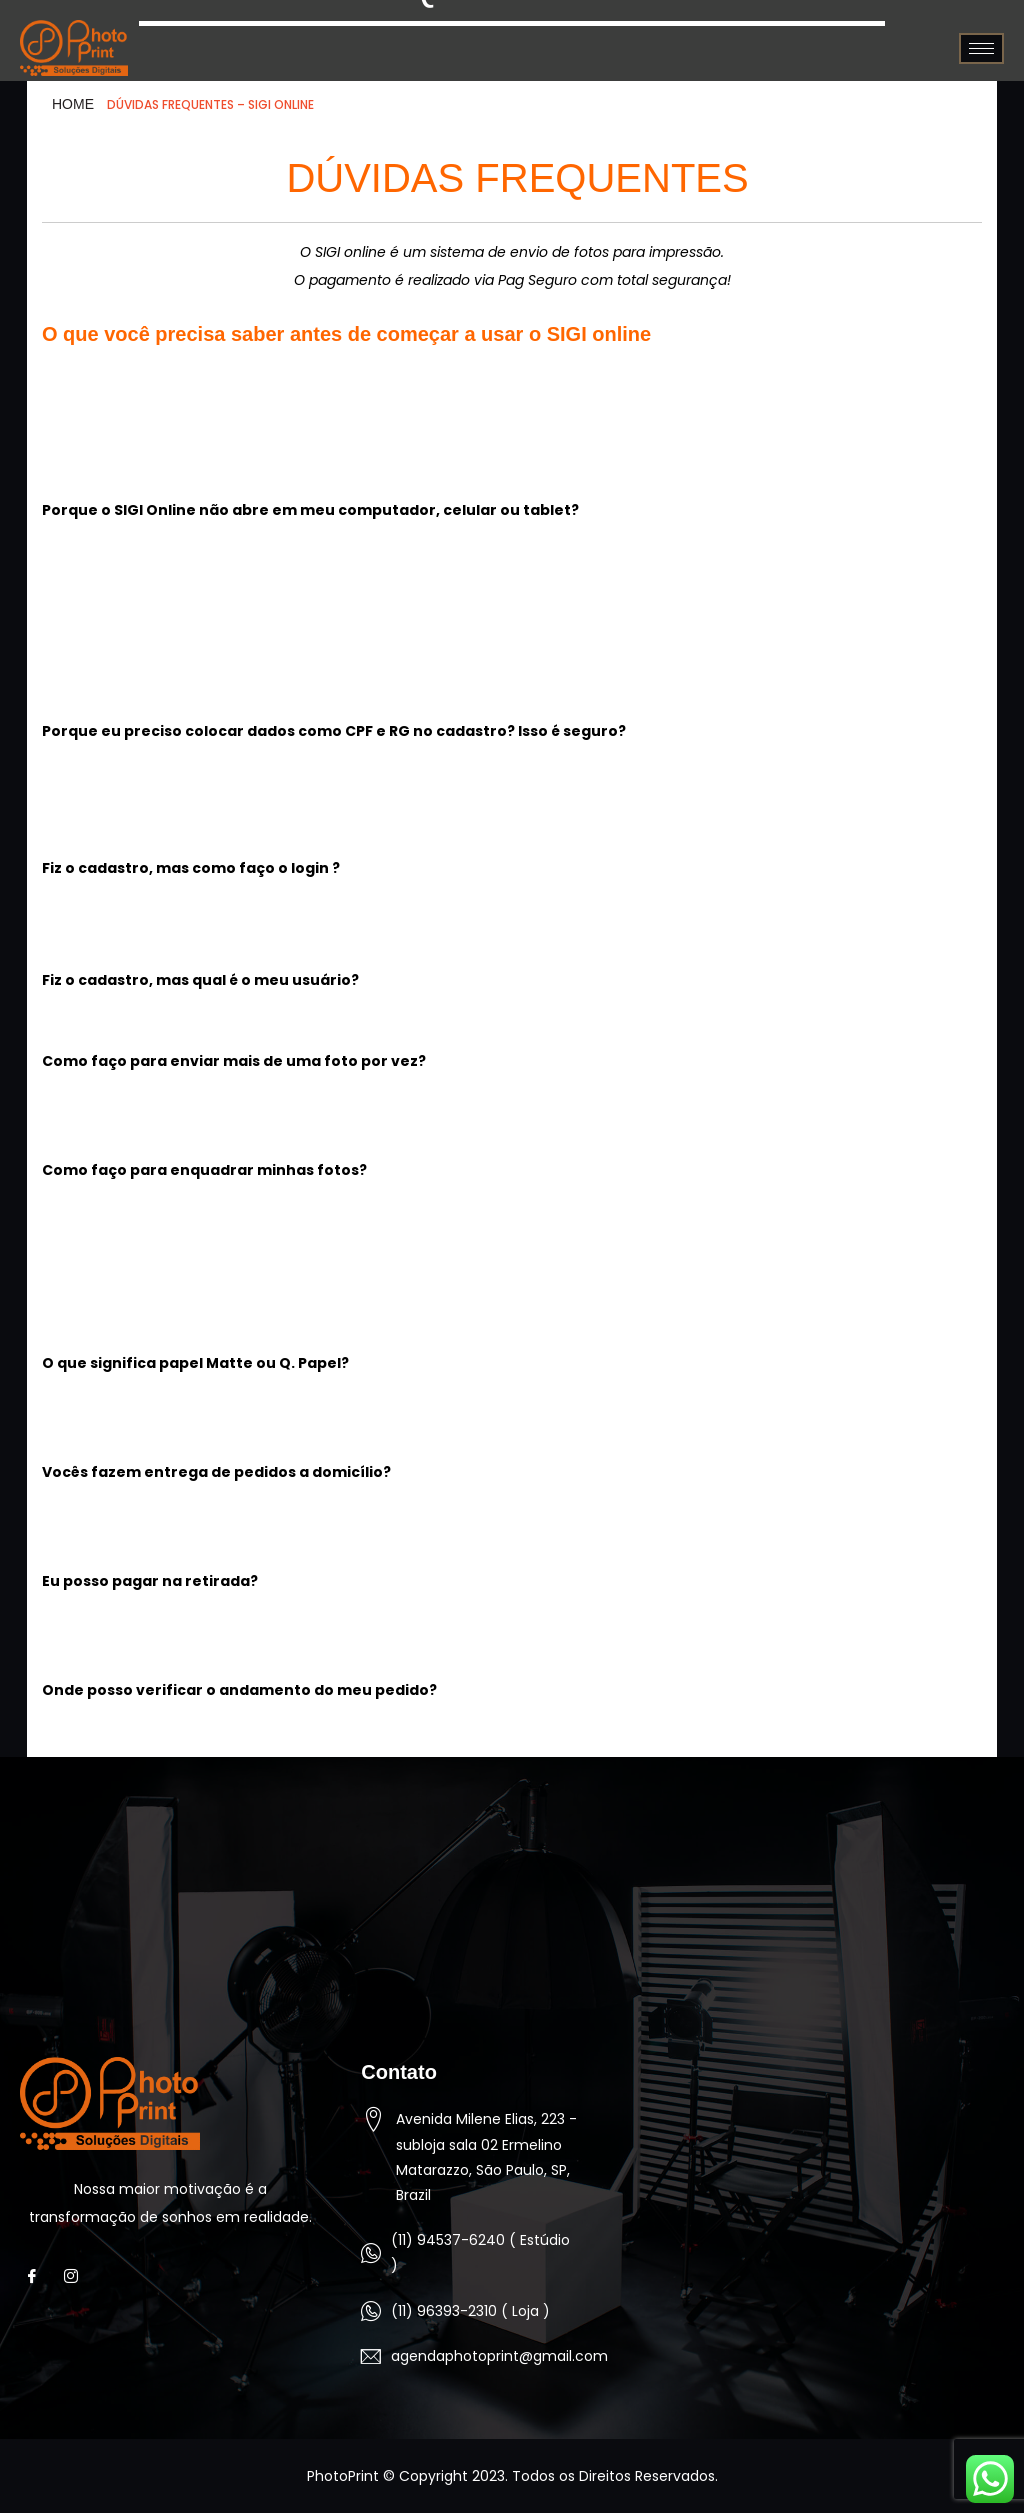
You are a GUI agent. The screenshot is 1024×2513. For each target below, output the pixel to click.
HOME (73, 104)
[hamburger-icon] (981, 48)
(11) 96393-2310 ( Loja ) (470, 2311)
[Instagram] (76, 2276)
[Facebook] (37, 2276)
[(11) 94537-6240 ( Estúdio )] (371, 2253)
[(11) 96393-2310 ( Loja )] (371, 2311)
